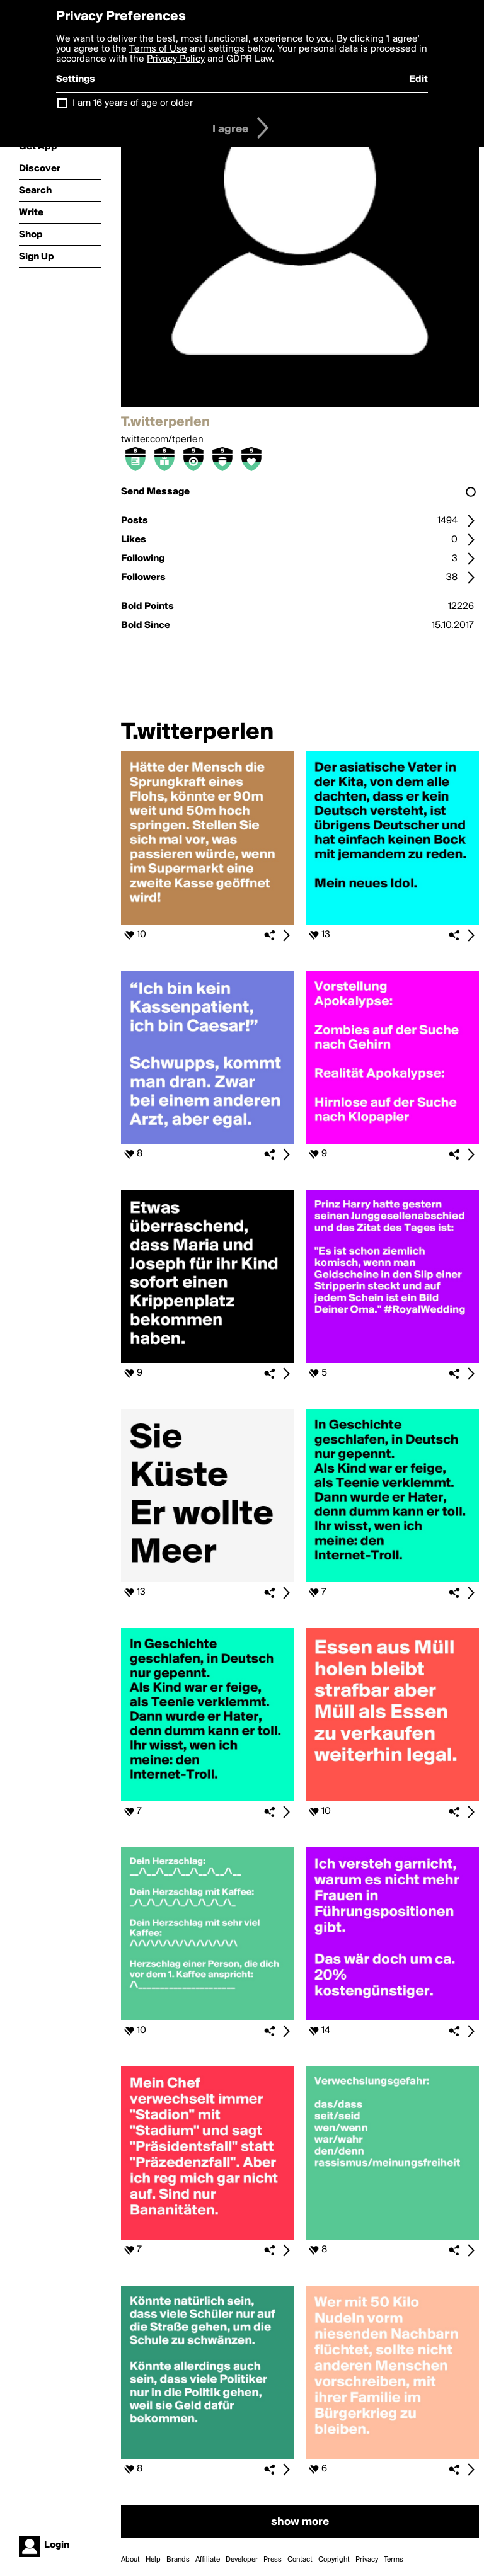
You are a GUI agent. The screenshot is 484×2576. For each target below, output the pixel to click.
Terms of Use (158, 49)
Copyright (334, 2559)
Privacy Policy (176, 59)
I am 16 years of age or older (132, 103)
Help (153, 2559)
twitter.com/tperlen (162, 440)
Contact (300, 2559)
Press (272, 2559)
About (130, 2559)
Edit (418, 79)
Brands (178, 2559)
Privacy (366, 2559)
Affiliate (207, 2559)
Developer (242, 2559)
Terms (393, 2559)
